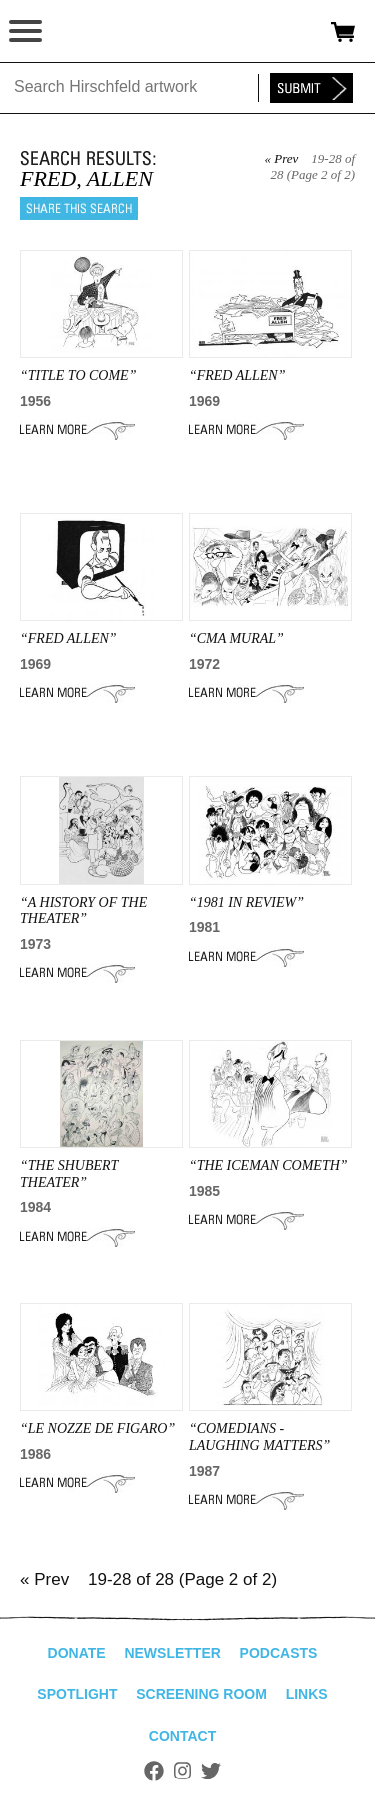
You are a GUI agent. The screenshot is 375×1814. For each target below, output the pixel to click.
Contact (182, 1736)
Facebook (154, 1771)
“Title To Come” (78, 375)
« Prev (281, 158)
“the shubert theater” (69, 1174)
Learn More (77, 430)
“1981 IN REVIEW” (246, 902)
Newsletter (172, 1653)
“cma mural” (236, 638)
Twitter (211, 1771)
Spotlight (77, 1694)
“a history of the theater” (83, 911)
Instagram (182, 1771)
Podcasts (279, 1653)
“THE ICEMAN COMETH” (268, 1165)
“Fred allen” (237, 375)
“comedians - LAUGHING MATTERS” (259, 1437)
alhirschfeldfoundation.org (85, 32)
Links (307, 1694)
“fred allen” (68, 638)
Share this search (79, 208)
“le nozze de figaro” (97, 1428)
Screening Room (201, 1694)
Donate (77, 1653)
